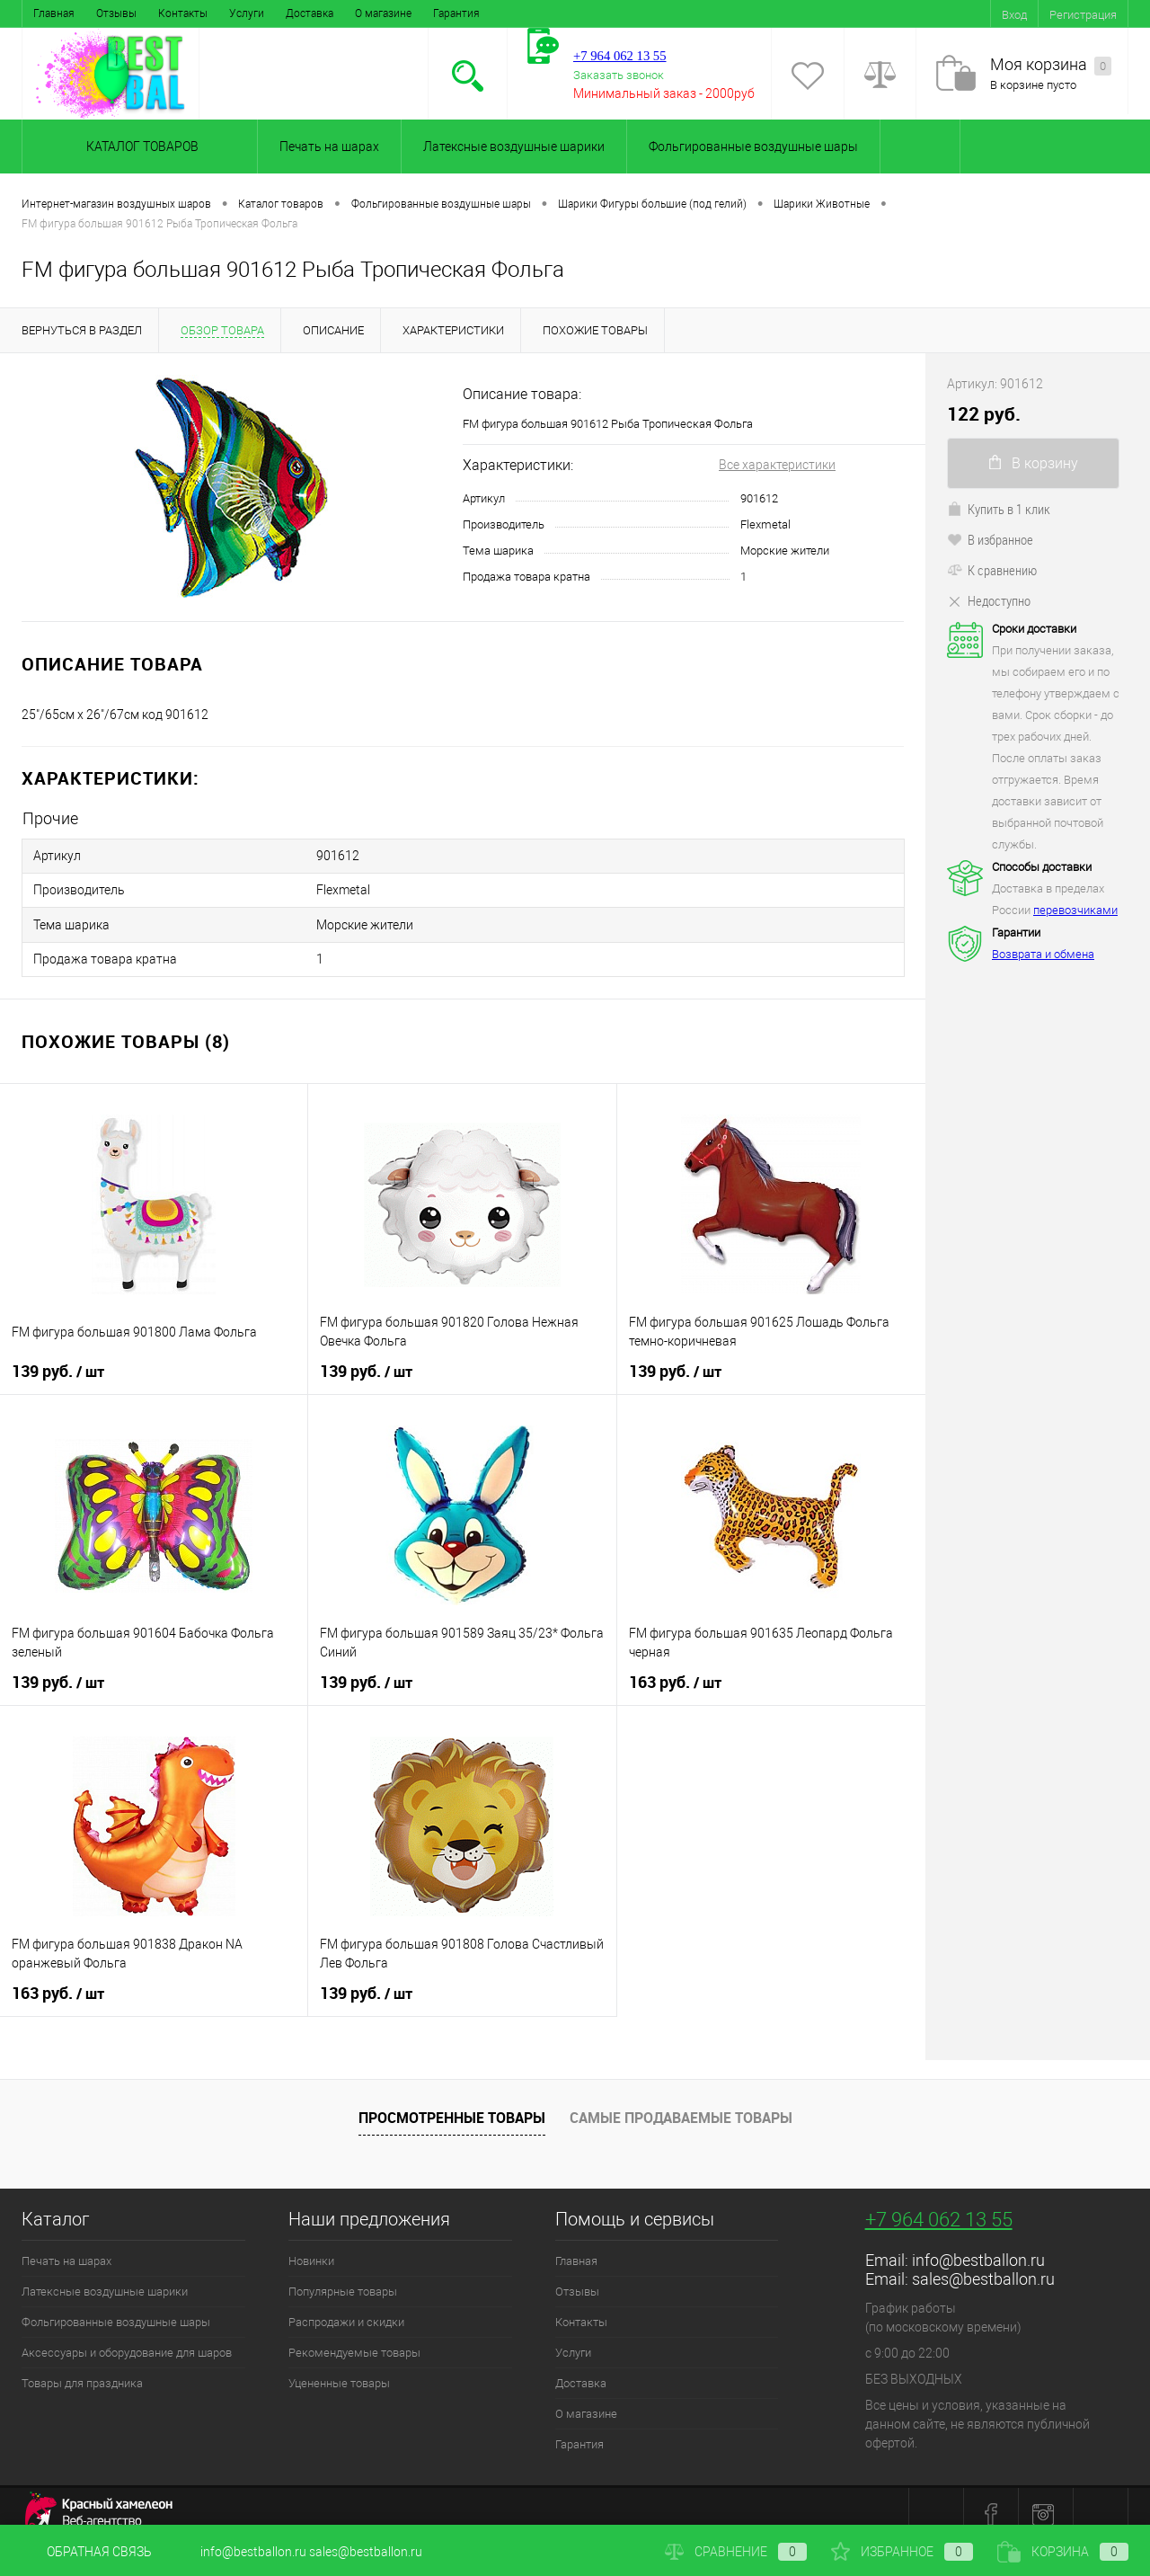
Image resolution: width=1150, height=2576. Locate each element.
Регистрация (1083, 15)
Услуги (246, 13)
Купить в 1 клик (998, 509)
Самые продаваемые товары (681, 2102)
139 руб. (58, 1356)
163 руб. (675, 1667)
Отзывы (116, 13)
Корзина (1062, 2552)
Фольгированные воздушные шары (753, 146)
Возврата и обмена (1043, 954)
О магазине (383, 13)
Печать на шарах (329, 146)
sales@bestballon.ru (983, 2263)
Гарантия (456, 13)
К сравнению (992, 570)
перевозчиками (1075, 910)
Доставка (309, 13)
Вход (1014, 15)
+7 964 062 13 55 (939, 2204)
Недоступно (989, 600)
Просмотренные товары (451, 2102)
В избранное (990, 539)
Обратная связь (87, 2552)
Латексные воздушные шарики (514, 146)
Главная (54, 13)
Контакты (183, 13)
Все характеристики (777, 464)
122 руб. (984, 413)
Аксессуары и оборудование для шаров (127, 2337)
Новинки (311, 2245)
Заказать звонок (618, 75)
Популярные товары (342, 2276)
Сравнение (736, 2552)
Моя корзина (1050, 65)
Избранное (902, 2552)
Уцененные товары (339, 2368)
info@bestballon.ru (978, 2244)
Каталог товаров (140, 146)
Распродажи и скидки (346, 2307)
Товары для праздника (82, 2368)
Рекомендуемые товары (354, 2337)
